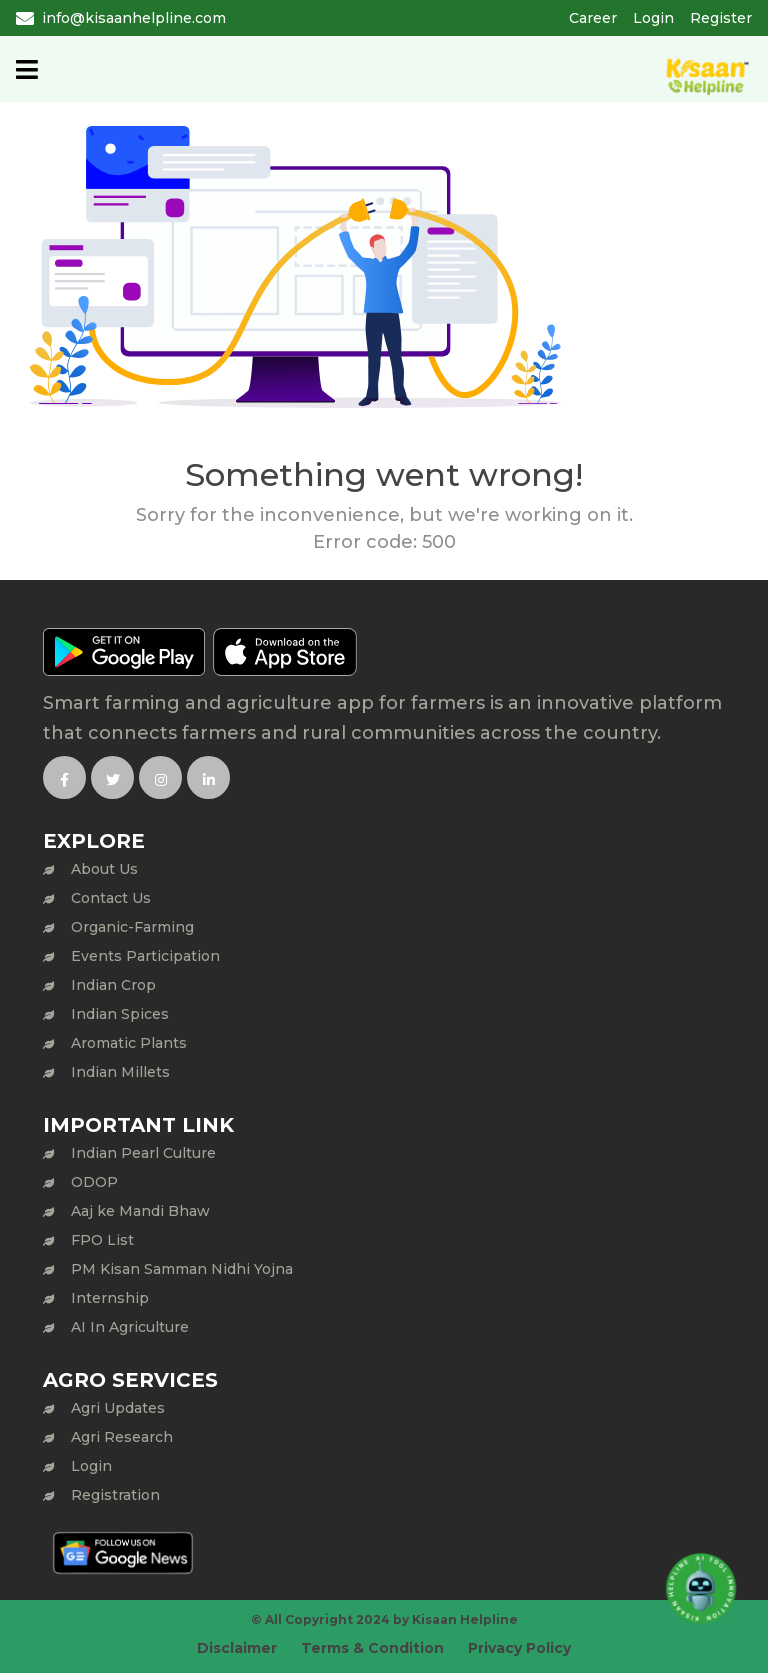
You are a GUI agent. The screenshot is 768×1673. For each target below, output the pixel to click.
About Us (104, 869)
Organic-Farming (132, 927)
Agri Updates (118, 1408)
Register (721, 18)
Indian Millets (120, 1072)
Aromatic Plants (129, 1043)
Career (593, 18)
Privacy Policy (519, 1648)
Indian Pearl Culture (143, 1153)
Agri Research (122, 1437)
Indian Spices (120, 1014)
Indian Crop (113, 985)
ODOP (94, 1182)
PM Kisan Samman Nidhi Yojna (182, 1269)
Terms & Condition (372, 1648)
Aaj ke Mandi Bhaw (140, 1211)
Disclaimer (237, 1648)
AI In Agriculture (130, 1327)
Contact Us (111, 898)
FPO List (102, 1240)
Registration (115, 1495)
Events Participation (145, 956)
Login (653, 18)
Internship (110, 1298)
